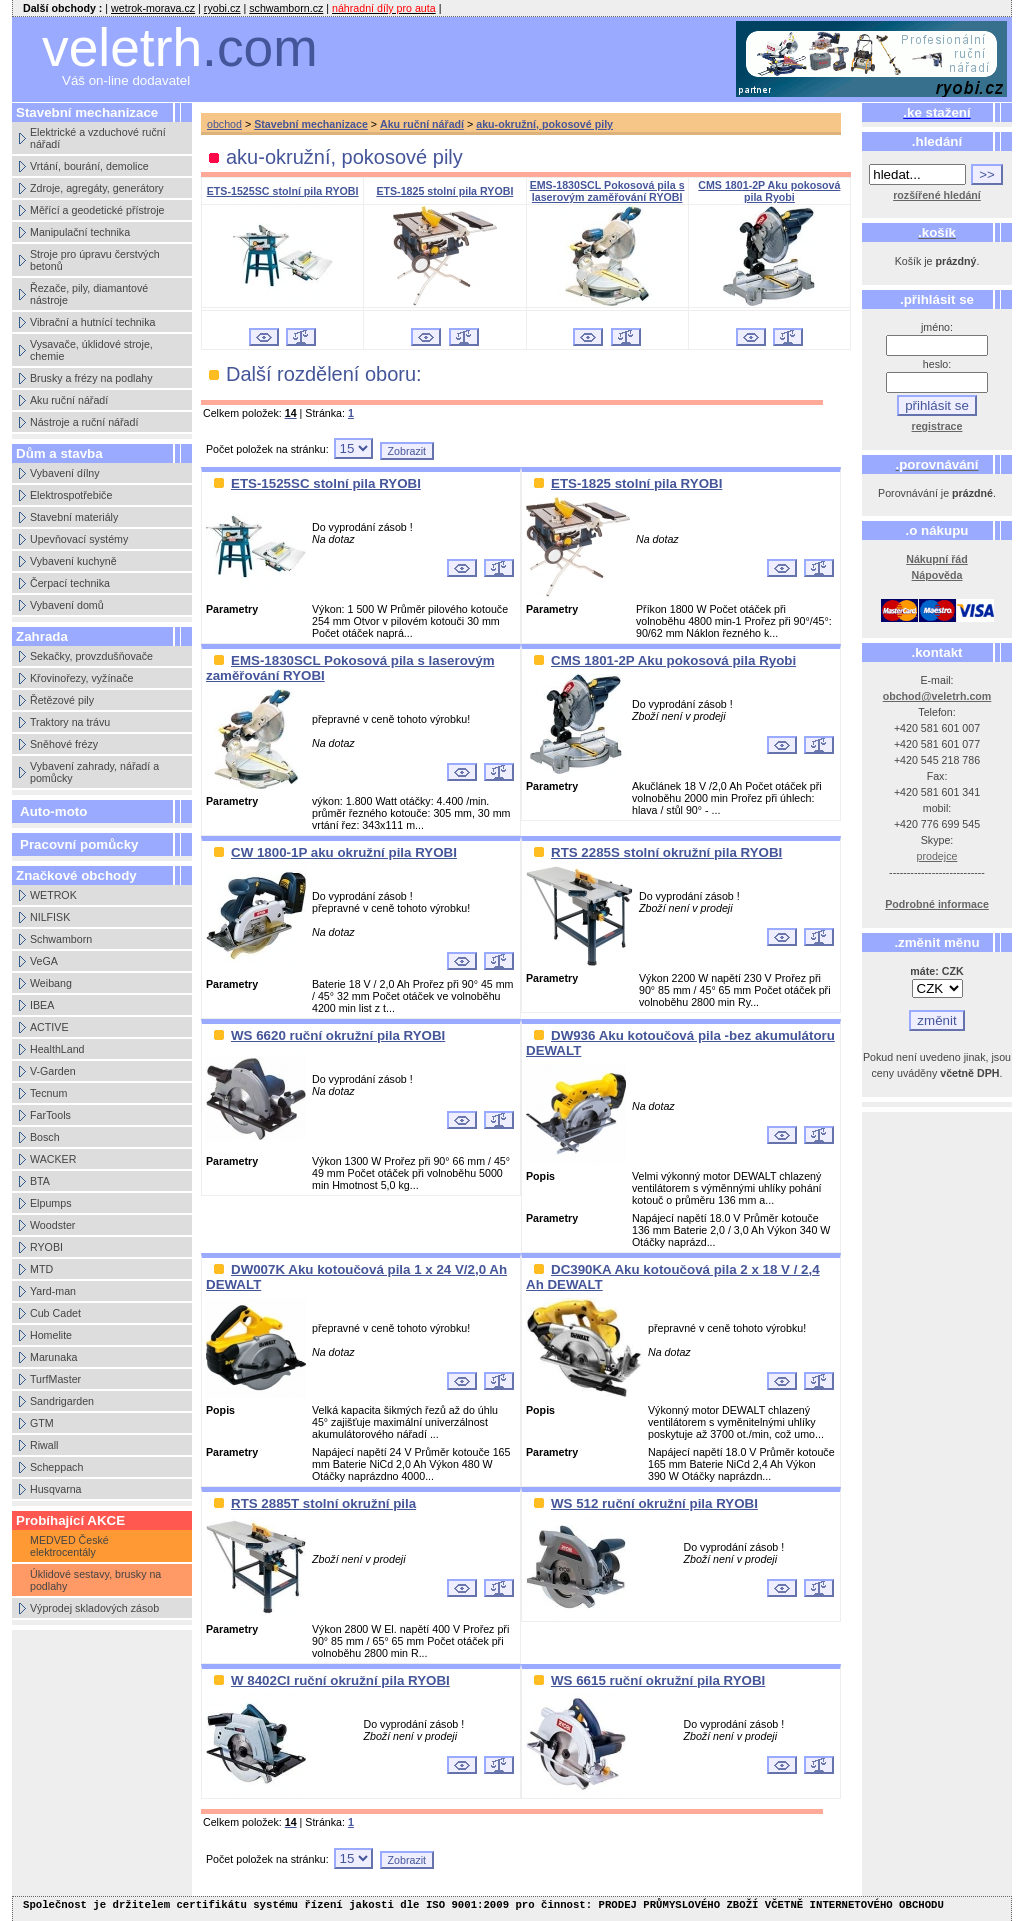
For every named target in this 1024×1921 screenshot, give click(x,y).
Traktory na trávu (70, 722)
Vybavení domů (67, 605)
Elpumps (50, 1203)
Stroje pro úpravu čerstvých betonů (95, 260)
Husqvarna (56, 1489)
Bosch (45, 1137)
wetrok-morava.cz (153, 8)
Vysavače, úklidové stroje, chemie (91, 350)
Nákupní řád (937, 559)
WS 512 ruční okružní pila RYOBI (654, 1503)
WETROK (53, 895)
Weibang (51, 983)
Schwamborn (61, 939)
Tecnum (48, 1093)
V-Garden (53, 1071)
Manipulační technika (80, 232)
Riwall (44, 1445)
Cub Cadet (55, 1313)
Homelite (51, 1335)
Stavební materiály (74, 517)
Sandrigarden (62, 1401)
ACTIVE (49, 1027)
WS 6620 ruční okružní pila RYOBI (338, 1035)
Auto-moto (53, 811)
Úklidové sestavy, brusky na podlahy (95, 1580)
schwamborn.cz (286, 8)
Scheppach (56, 1467)
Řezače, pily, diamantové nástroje (89, 294)
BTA (40, 1181)
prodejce (937, 856)
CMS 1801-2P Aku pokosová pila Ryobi (769, 191)
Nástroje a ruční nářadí (84, 422)
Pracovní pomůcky (79, 844)
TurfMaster (55, 1379)
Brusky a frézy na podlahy (91, 378)
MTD (41, 1269)
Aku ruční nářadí (69, 400)
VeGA (44, 961)
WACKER (53, 1159)
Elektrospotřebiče (71, 495)
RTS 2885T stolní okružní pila (323, 1503)
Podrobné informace (937, 904)
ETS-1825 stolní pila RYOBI (444, 191)
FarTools (50, 1115)
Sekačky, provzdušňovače (91, 656)
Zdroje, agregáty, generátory (97, 188)
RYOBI (46, 1247)
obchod (224, 124)
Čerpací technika (70, 583)
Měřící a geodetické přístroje (97, 210)
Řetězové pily (62, 700)
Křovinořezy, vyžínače (81, 678)
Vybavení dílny (65, 473)
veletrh (180, 47)
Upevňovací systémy (79, 539)
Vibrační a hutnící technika (92, 322)
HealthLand (57, 1049)
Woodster (52, 1225)
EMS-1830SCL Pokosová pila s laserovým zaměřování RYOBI (607, 191)
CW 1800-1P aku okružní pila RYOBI (344, 852)
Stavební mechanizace (311, 124)
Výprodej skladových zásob (94, 1608)
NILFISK (50, 917)
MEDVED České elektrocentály (69, 1546)
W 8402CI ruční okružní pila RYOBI (340, 1680)
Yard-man (53, 1291)
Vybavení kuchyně (73, 561)
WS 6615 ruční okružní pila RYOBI (658, 1680)
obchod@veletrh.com (937, 696)
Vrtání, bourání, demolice (89, 166)
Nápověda (937, 575)
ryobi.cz (222, 8)
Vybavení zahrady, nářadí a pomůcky (94, 772)
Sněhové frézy (64, 744)
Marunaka (53, 1357)
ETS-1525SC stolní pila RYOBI (283, 191)
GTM (42, 1423)
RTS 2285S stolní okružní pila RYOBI (666, 852)
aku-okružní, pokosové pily (544, 124)
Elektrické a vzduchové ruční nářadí (98, 138)
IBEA (42, 1005)
